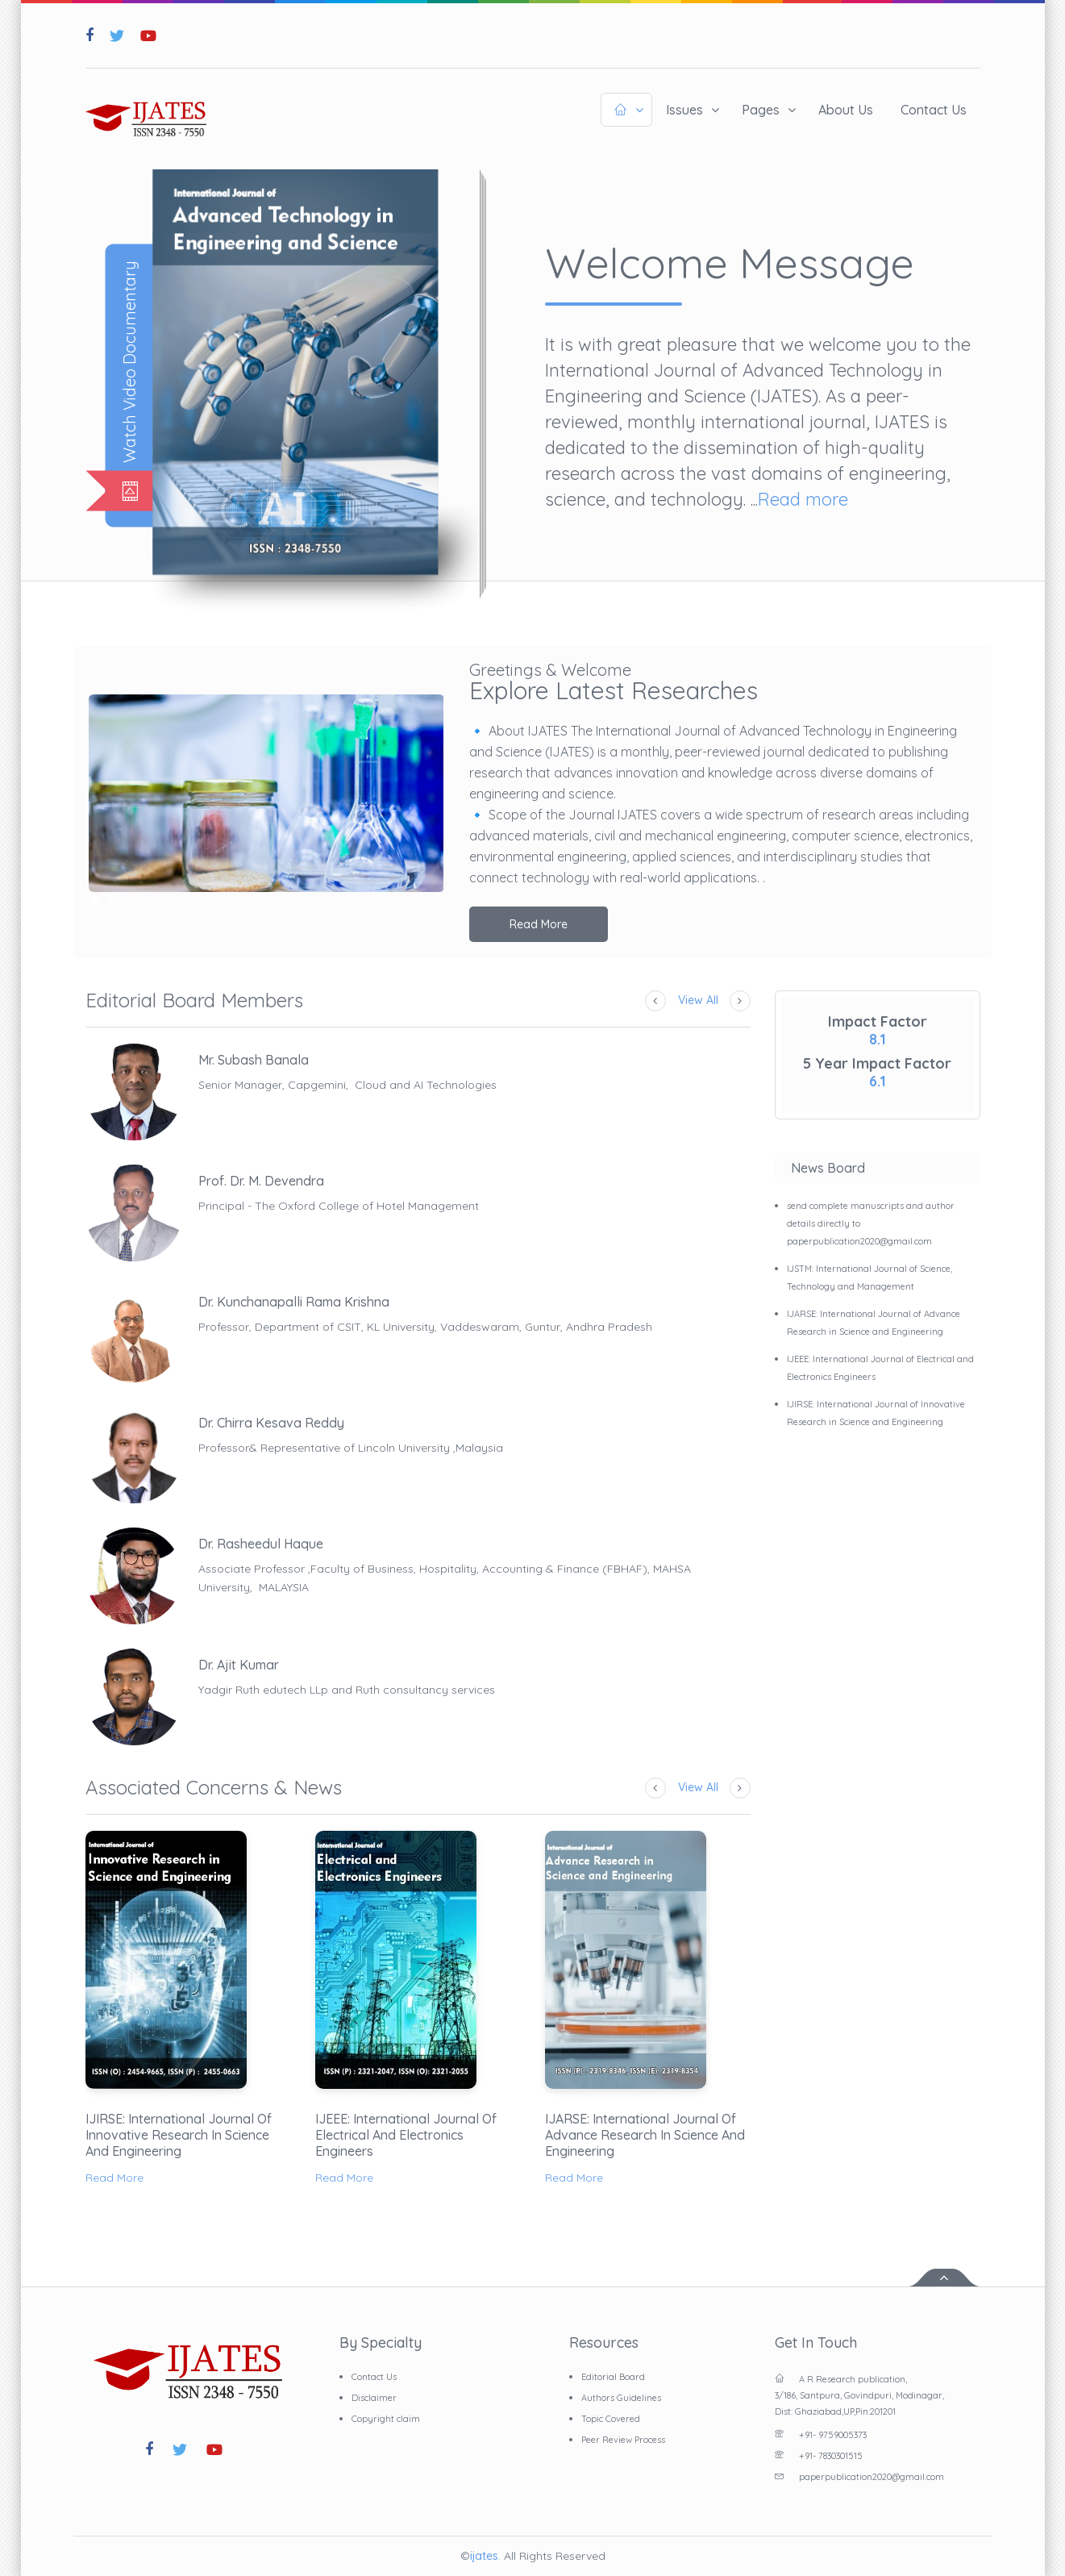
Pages (761, 110)
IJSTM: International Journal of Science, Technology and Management (869, 1277)
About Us (845, 110)
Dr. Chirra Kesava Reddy (271, 1423)
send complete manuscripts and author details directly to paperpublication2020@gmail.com (871, 1223)
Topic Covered (610, 2418)
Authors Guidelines (621, 2397)
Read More (539, 924)
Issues (684, 110)
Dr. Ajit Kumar (238, 1665)
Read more (803, 499)
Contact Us (934, 110)
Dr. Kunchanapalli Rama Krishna (293, 1302)
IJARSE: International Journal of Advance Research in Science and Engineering (645, 2135)
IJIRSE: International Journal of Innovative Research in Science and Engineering (178, 2135)
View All (698, 1000)
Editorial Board (613, 2376)
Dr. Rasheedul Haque (260, 1544)
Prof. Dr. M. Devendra (261, 1181)
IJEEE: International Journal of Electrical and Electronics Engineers (406, 2135)
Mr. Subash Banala (253, 1060)
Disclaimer (374, 2397)
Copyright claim (386, 2418)
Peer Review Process (623, 2439)
